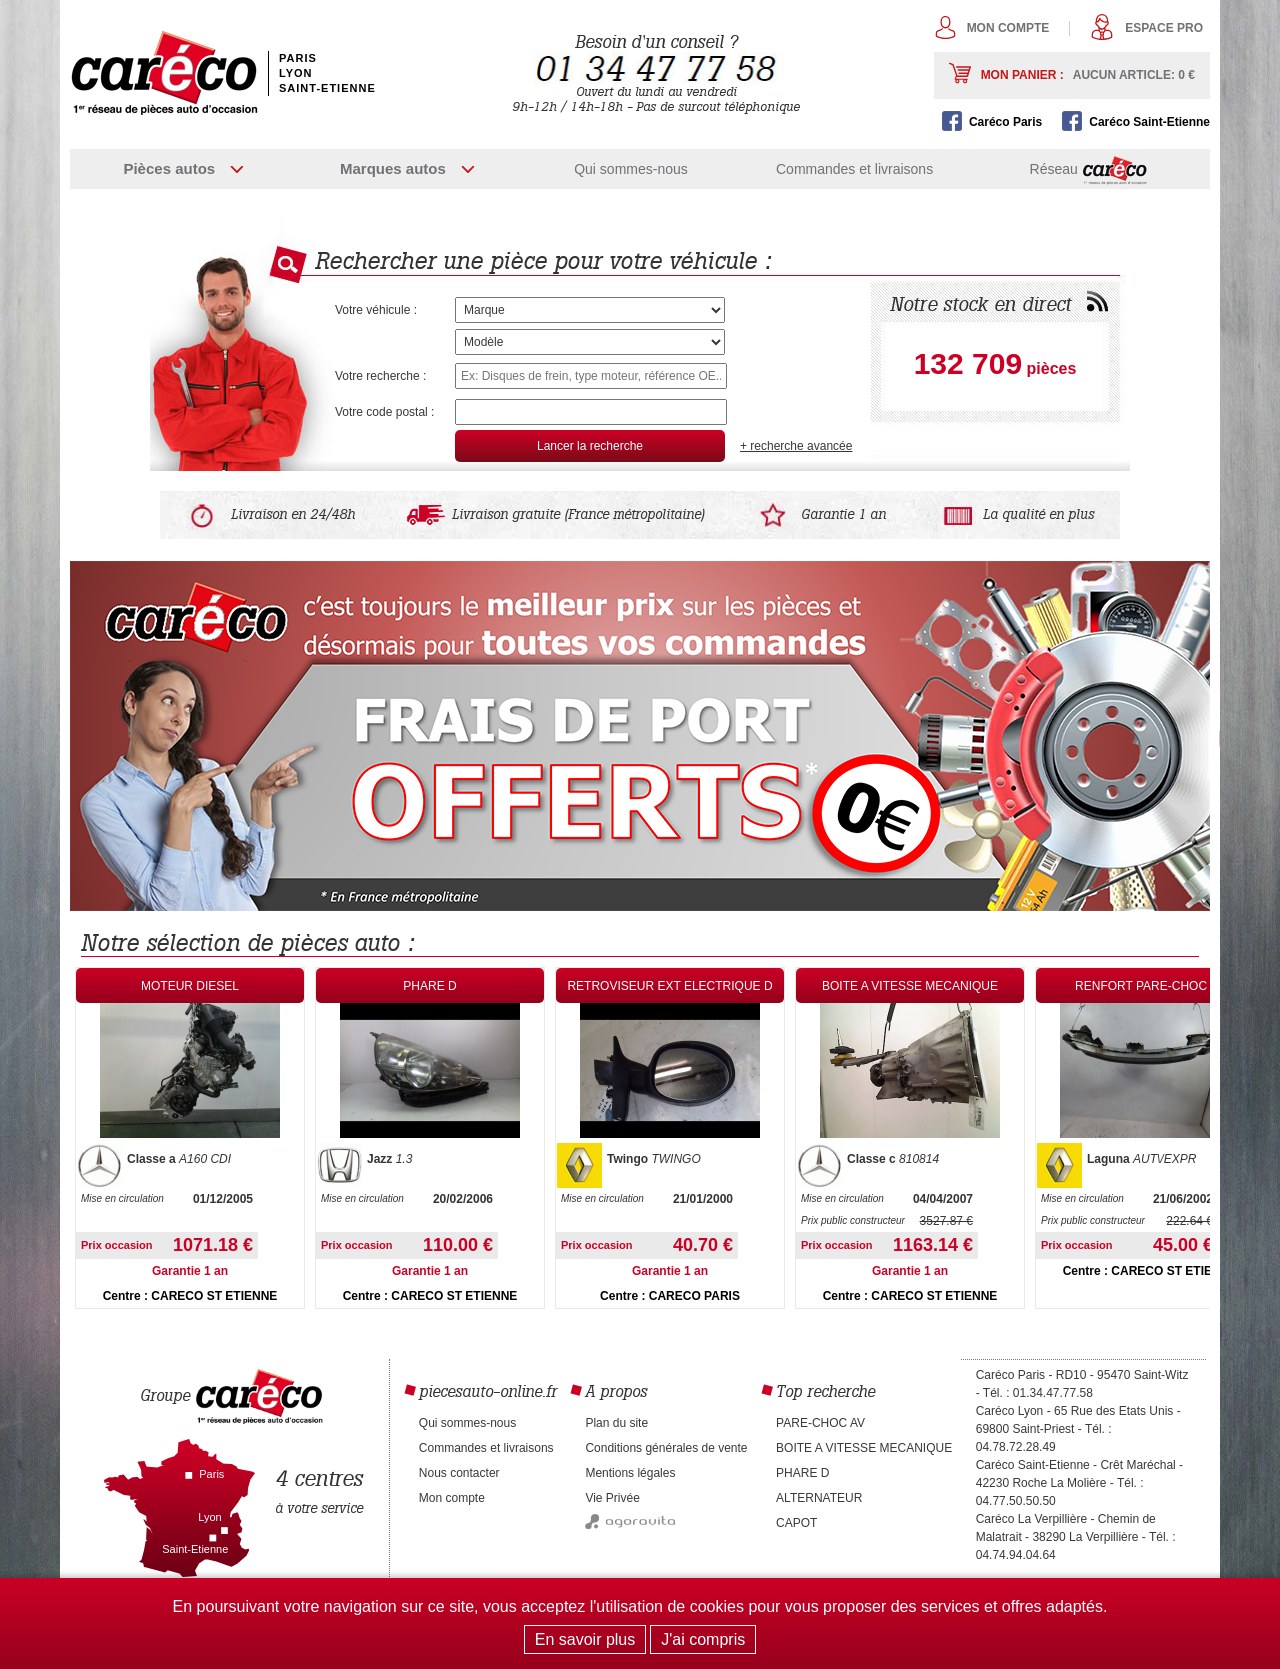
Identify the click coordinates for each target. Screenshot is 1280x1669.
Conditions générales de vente (666, 1448)
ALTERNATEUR (819, 1498)
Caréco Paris (1005, 122)
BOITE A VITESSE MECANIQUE (864, 1448)
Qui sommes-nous (631, 169)
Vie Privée (612, 1498)
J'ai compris (703, 1639)
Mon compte (1008, 28)
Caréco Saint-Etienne (1149, 122)
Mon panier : (1088, 75)
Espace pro (1164, 28)
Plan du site (616, 1423)
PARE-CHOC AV (820, 1423)
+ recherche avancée (796, 446)
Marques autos (393, 168)
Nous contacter (459, 1473)
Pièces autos (169, 168)
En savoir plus (585, 1639)
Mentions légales (630, 1473)
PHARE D (802, 1473)
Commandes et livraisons (854, 169)
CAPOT (796, 1523)
